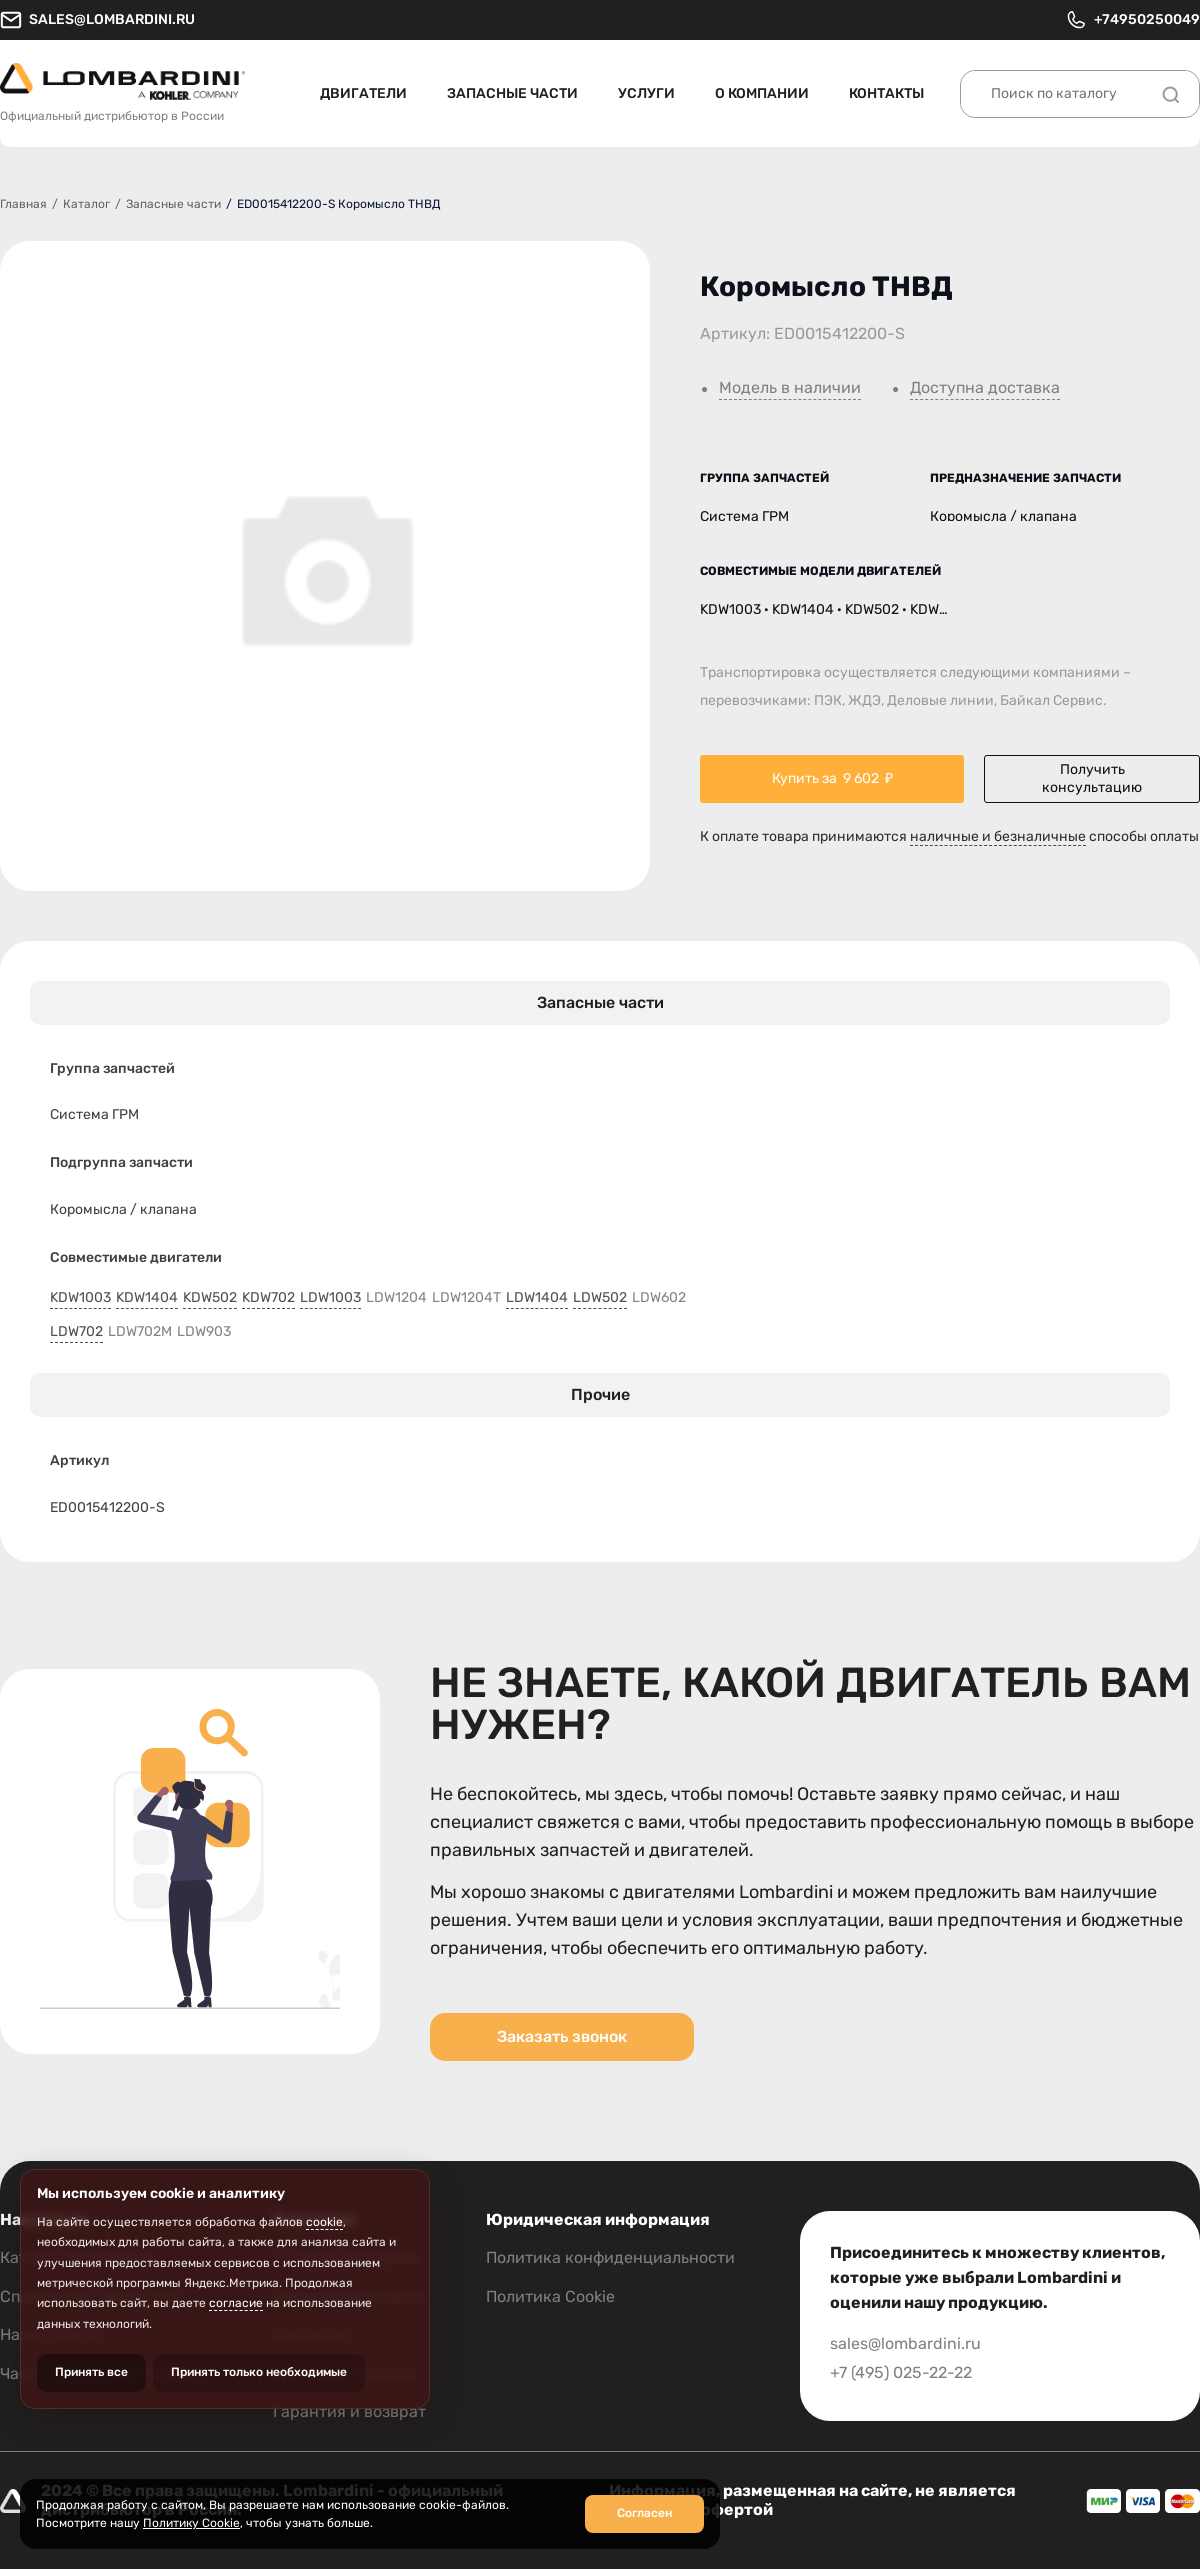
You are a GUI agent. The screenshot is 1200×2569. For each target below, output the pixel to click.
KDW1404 (147, 1298)
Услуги (646, 93)
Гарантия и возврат (349, 2411)
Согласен (644, 2513)
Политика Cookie (550, 2296)
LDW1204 (396, 1298)
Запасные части (512, 93)
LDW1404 (537, 1298)
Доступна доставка (985, 388)
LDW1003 (330, 1298)
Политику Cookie (191, 2523)
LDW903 (204, 1332)
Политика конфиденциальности (610, 2257)
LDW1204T (466, 1298)
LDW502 (600, 1298)
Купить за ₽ (832, 779)
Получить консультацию (1092, 778)
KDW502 (210, 1298)
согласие (236, 2303)
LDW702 (76, 1332)
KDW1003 (80, 1298)
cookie (324, 2222)
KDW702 (268, 1298)
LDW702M (140, 1332)
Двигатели (363, 93)
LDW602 (659, 1298)
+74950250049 (1132, 20)
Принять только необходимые (259, 2372)
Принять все (91, 2372)
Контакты (886, 93)
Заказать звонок (562, 2036)
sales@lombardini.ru (97, 20)
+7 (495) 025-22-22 (901, 2372)
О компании (762, 93)
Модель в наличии (790, 388)
